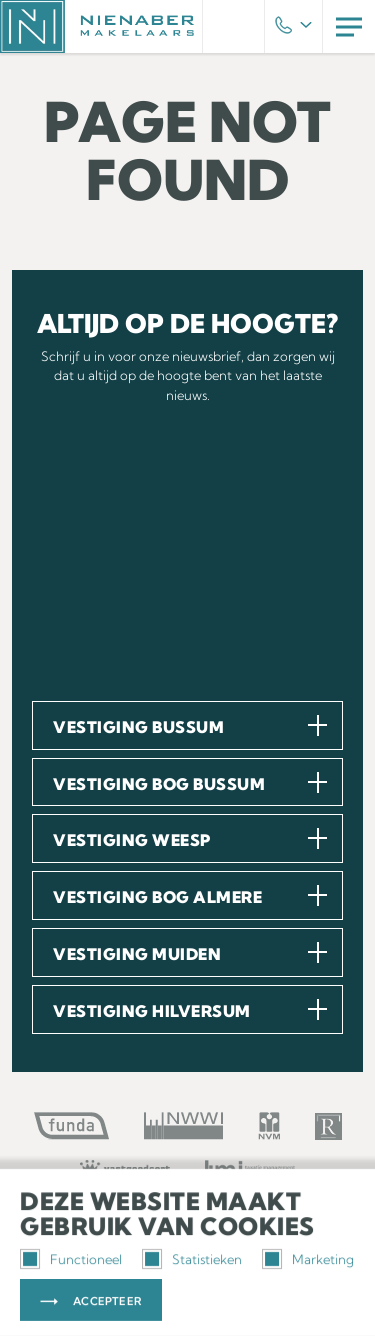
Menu (349, 26)
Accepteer (107, 1301)
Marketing (308, 1259)
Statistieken (192, 1259)
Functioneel (71, 1259)
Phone (293, 27)
